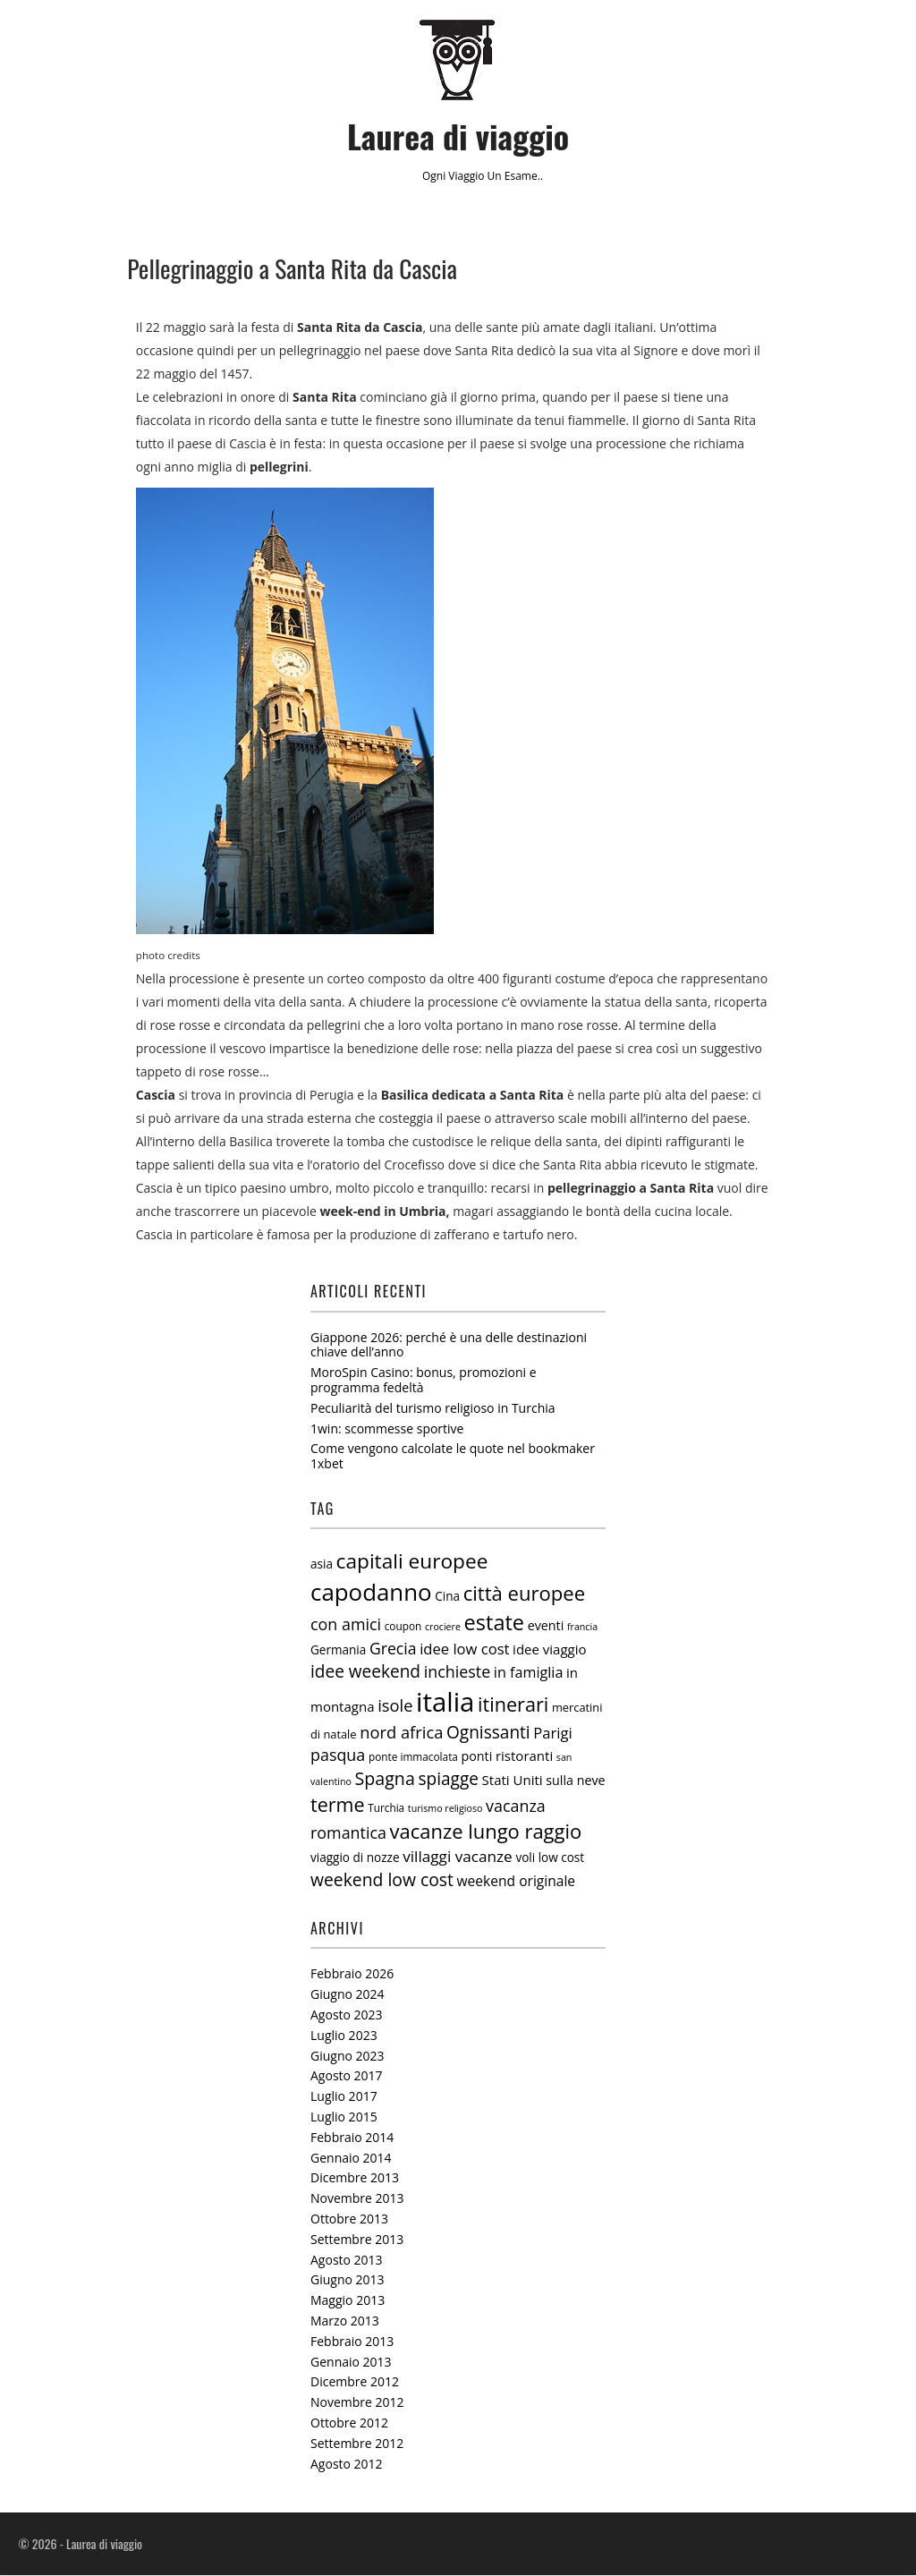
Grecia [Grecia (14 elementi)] (393, 1649)
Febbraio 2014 (352, 2138)
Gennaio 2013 (351, 2361)
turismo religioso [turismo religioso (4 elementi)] (445, 1809)
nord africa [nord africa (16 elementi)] (401, 1732)
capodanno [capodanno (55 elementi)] (371, 1593)
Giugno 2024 (347, 1994)
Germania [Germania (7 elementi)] (338, 1651)
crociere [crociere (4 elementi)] (443, 1627)
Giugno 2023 (347, 2055)
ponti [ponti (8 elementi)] (477, 1756)
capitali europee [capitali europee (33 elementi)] (412, 1562)
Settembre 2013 (356, 2240)
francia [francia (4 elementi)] (582, 1627)
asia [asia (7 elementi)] (321, 1565)
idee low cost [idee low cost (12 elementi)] (464, 1649)
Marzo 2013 (344, 2321)
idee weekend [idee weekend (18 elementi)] (365, 1672)
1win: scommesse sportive (386, 1428)
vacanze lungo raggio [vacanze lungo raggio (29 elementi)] (486, 1832)
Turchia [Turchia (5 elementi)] (386, 1808)
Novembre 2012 (357, 2402)
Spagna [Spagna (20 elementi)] (385, 1779)
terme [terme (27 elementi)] (337, 1805)
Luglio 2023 (343, 2036)
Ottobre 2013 (349, 2219)
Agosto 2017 (346, 2076)
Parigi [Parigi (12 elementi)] (552, 1732)
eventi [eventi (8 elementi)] (546, 1626)
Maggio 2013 (347, 2300)
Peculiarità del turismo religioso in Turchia (433, 1408)
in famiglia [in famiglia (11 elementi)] (529, 1673)
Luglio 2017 (343, 2096)
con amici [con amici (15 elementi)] (345, 1625)
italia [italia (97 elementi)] (445, 1702)
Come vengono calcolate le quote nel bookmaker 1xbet (452, 1457)
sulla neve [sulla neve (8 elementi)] (575, 1781)
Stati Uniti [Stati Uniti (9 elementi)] (512, 1781)
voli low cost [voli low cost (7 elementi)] (549, 1858)
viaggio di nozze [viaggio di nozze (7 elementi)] (355, 1858)
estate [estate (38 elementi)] (494, 1623)
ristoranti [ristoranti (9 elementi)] (524, 1756)
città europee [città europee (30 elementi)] (524, 1593)
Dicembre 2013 (354, 2178)
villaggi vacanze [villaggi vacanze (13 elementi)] (458, 1857)
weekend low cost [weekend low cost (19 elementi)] (382, 1880)
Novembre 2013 (357, 2198)
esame (521, 175)
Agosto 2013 (346, 2259)
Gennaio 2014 (351, 2157)
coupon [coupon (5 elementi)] (403, 1627)
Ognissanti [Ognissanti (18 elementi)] (488, 1732)
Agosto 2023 (346, 2015)
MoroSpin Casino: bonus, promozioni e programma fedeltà (423, 1381)
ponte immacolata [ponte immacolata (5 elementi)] (413, 1757)
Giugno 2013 (347, 2280)
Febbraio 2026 (352, 1974)
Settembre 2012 (356, 2444)
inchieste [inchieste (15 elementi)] (457, 1672)
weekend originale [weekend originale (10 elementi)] (516, 1882)
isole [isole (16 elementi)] (394, 1705)
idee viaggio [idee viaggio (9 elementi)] (549, 1650)
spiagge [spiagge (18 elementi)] (448, 1779)
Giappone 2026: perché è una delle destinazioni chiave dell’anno (448, 1345)
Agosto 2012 (346, 2463)
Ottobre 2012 (349, 2423)
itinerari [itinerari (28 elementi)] (513, 1704)
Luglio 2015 (343, 2117)
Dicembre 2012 (354, 2382)
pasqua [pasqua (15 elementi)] (337, 1755)
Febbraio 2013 (352, 2342)
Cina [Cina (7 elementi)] (447, 1597)
